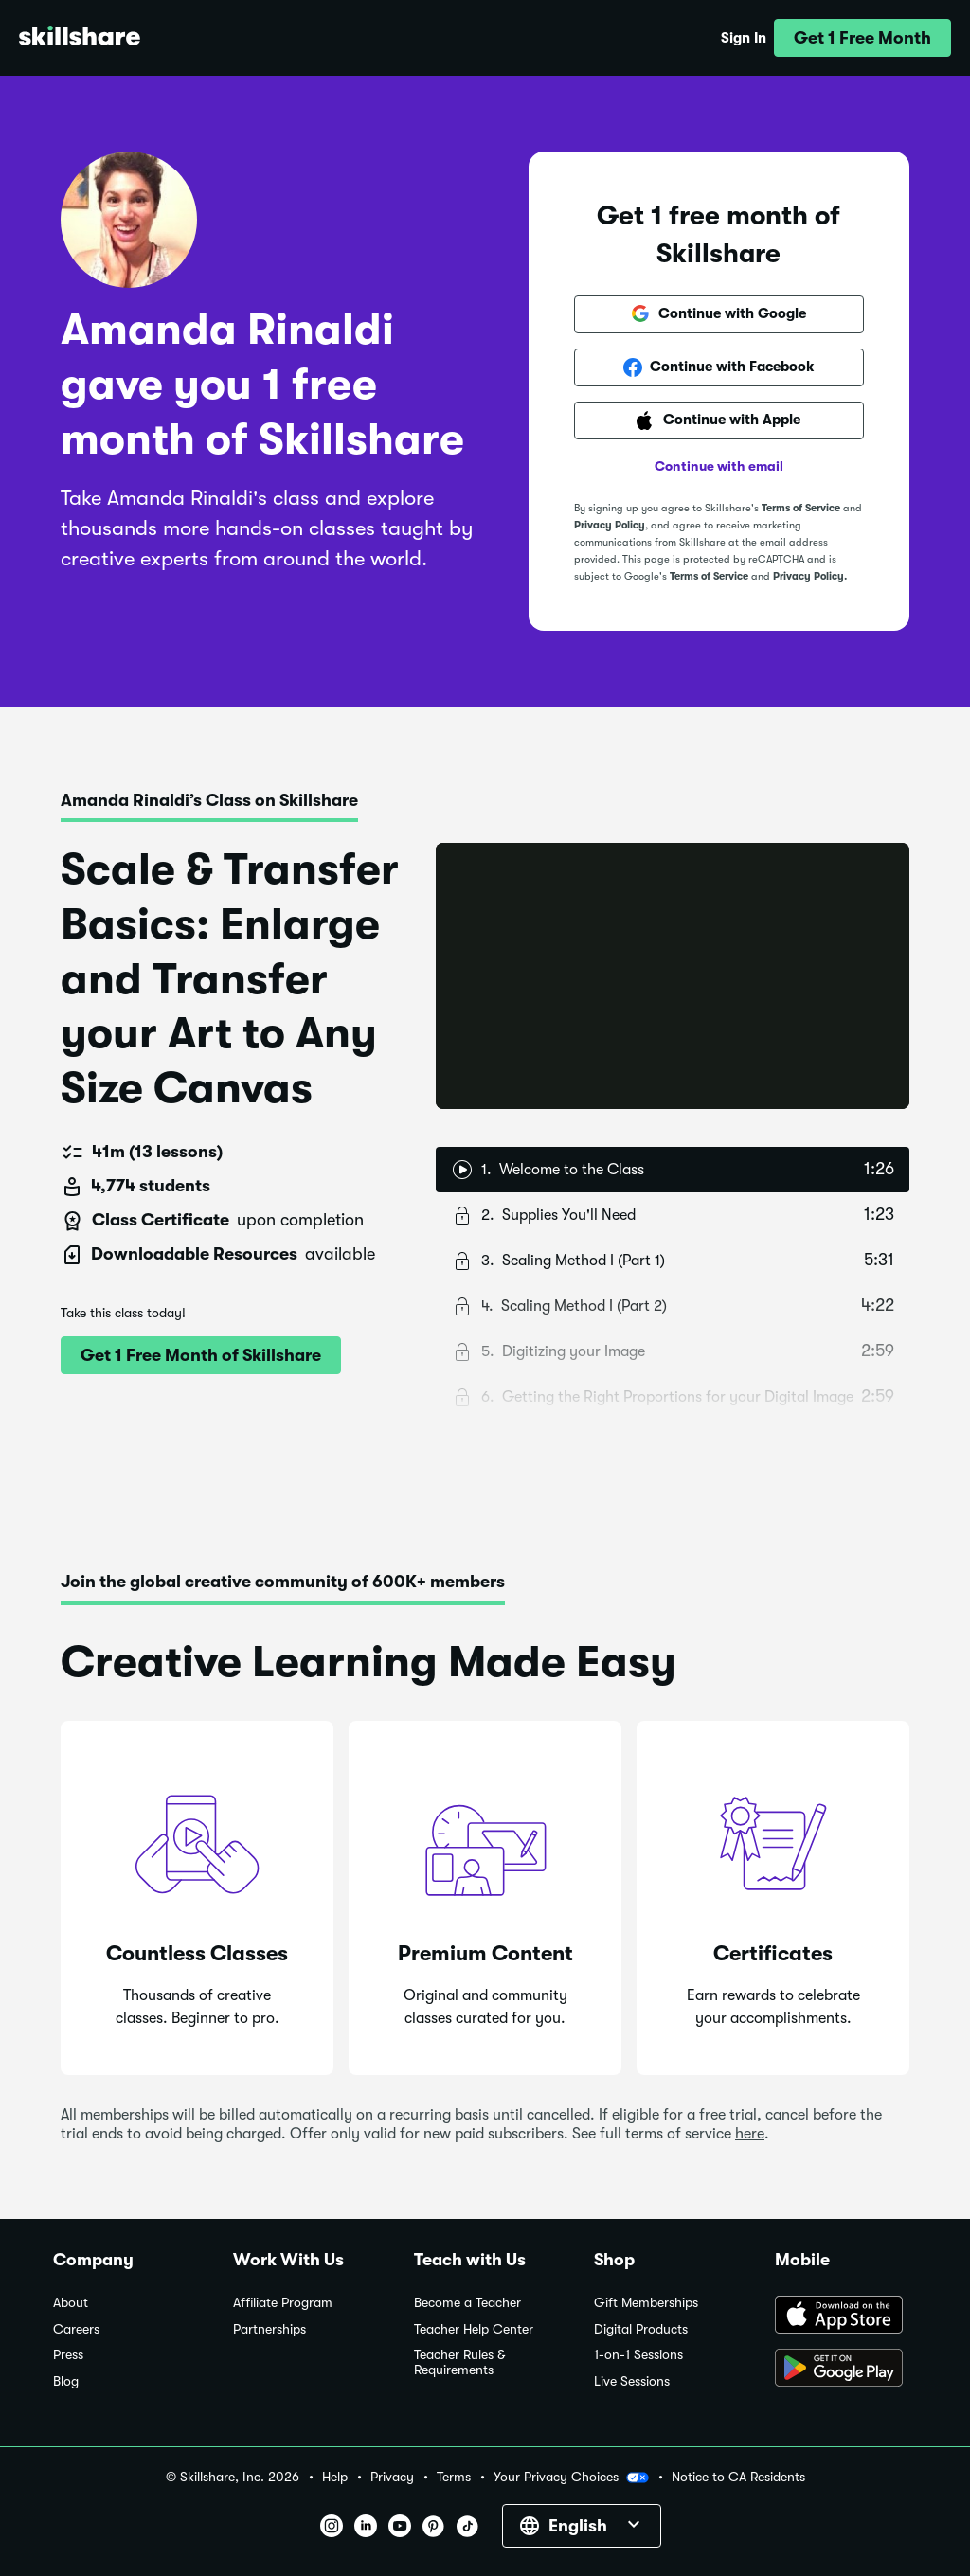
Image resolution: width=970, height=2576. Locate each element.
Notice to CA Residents (738, 2477)
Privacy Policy (609, 525)
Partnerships (269, 2329)
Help (335, 2477)
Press (68, 2355)
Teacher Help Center (473, 2329)
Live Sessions (632, 2381)
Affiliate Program (282, 2303)
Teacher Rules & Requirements (459, 2362)
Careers (76, 2329)
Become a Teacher (467, 2303)
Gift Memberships (646, 2303)
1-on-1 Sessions (638, 2355)
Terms (454, 2477)
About (70, 2303)
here (749, 2133)
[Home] (79, 38)
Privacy (392, 2477)
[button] (862, 38)
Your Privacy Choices (571, 2477)
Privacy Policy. (810, 576)
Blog (66, 2381)
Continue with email (719, 466)
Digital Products (641, 2329)
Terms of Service (801, 508)
